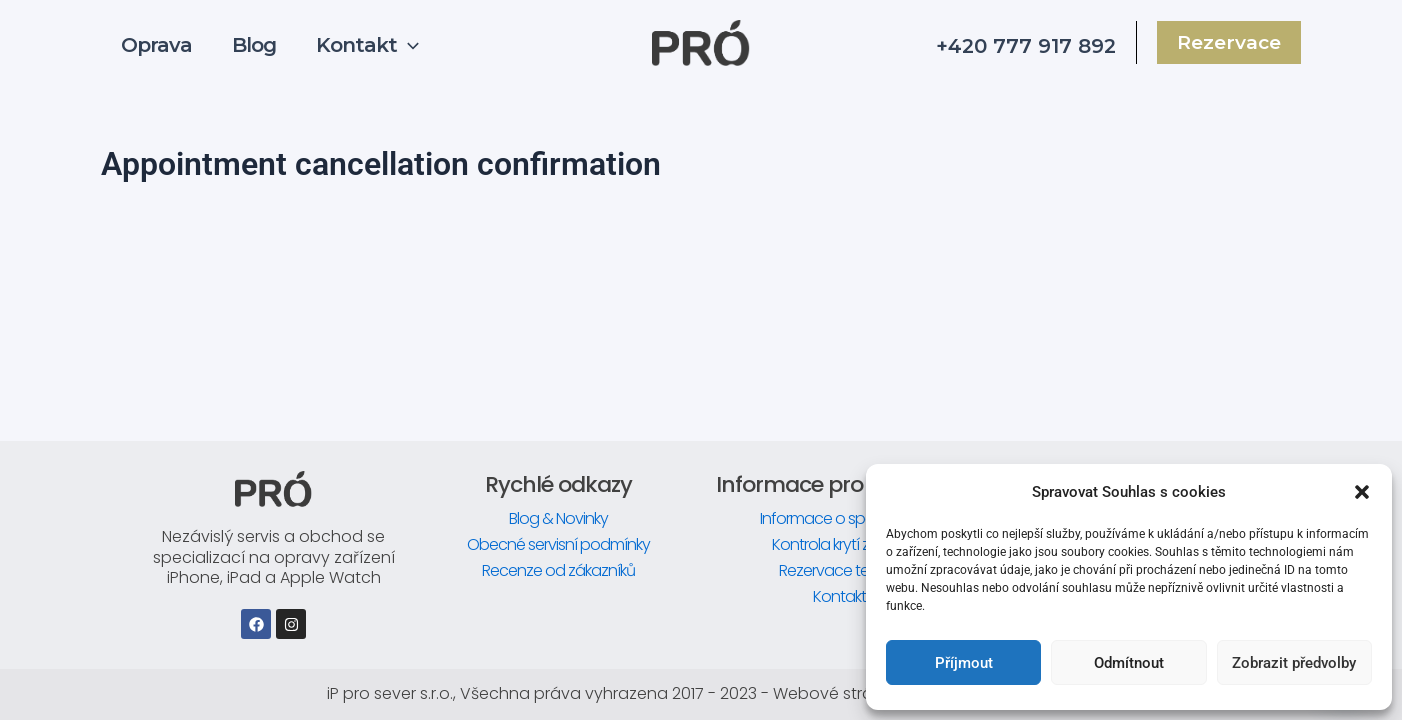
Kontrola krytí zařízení (843, 544)
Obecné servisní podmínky (558, 544)
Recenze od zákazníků (558, 570)
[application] (408, 48)
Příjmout (964, 663)
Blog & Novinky (558, 518)
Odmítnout (1129, 663)
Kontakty (843, 596)
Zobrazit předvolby (1294, 663)
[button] (1362, 492)
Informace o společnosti (844, 518)
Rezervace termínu (843, 570)
